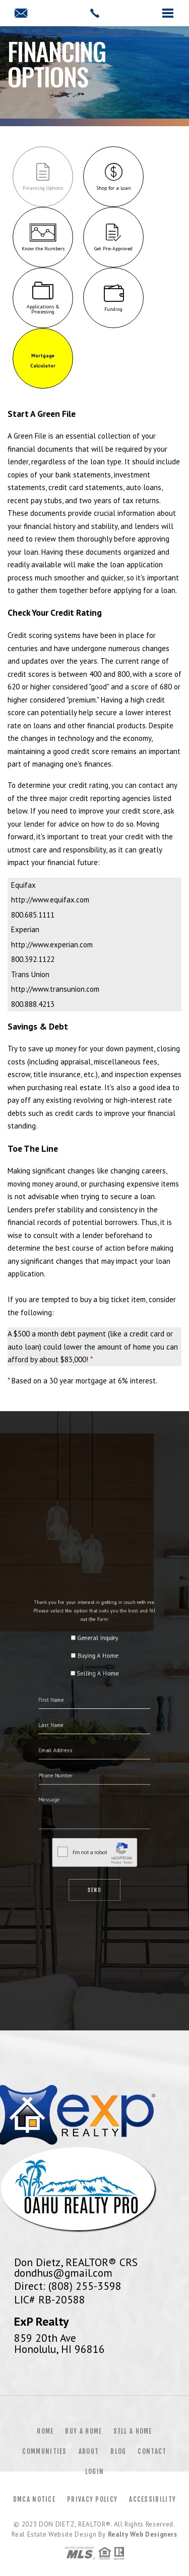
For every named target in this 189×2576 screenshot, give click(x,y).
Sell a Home (132, 2431)
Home (45, 2431)
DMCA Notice (34, 2499)
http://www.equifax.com (50, 899)
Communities (44, 2451)
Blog (118, 2451)
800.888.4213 (32, 1004)
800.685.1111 (32, 915)
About (89, 2451)
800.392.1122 (32, 959)
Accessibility (152, 2499)
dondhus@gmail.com (63, 2273)
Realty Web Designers (142, 2534)
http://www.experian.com (52, 944)
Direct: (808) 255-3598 (67, 2286)
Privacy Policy (92, 2499)
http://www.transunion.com (55, 989)
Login (94, 2471)
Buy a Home (83, 2431)
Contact (152, 2451)
